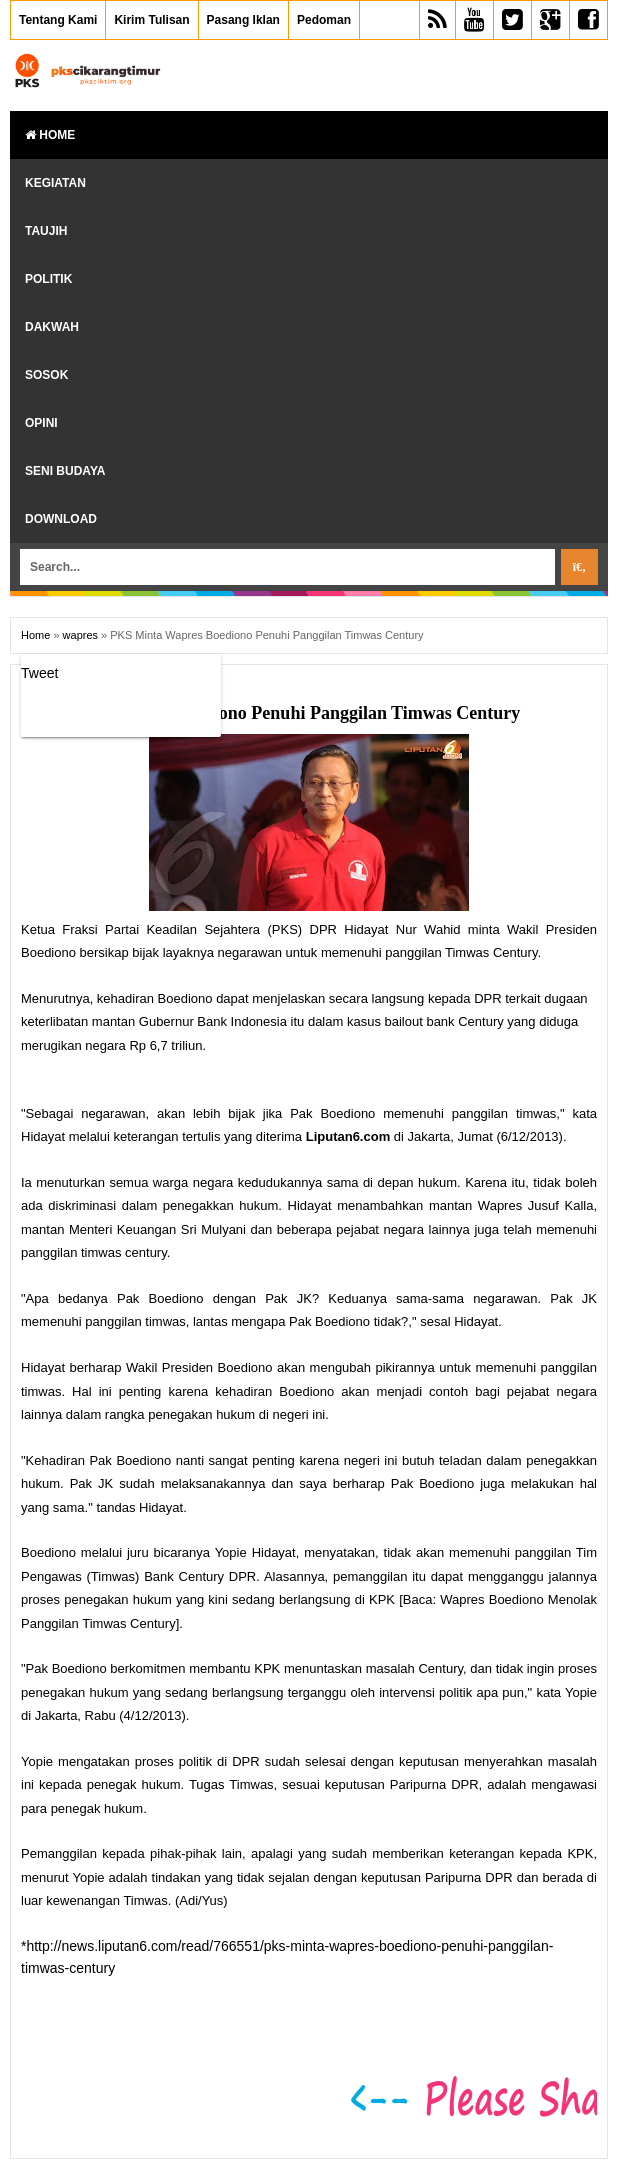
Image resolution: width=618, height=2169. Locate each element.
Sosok (46, 375)
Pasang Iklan (243, 20)
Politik (48, 279)
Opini (41, 423)
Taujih (46, 231)
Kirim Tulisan (151, 20)
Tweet (39, 673)
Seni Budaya (65, 471)
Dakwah (52, 327)
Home (50, 135)
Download (61, 519)
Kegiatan (55, 183)
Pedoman (324, 20)
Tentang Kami (58, 20)
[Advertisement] (255, 2010)
